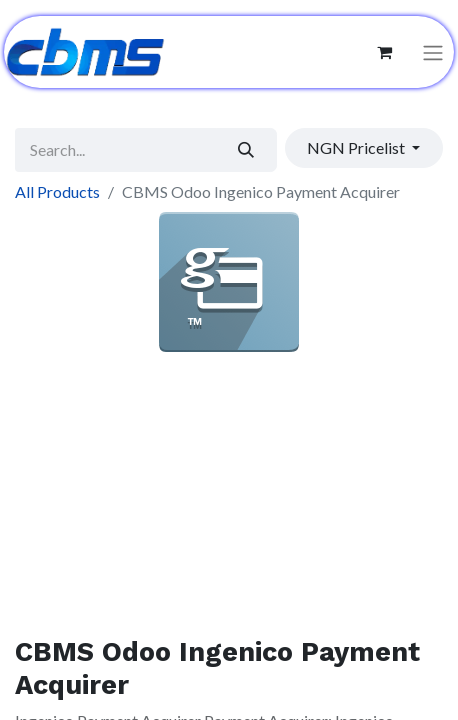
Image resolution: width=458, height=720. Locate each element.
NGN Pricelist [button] (357, 147)
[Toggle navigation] (433, 52)
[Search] (246, 150)
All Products (57, 191)
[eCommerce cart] (384, 52)
